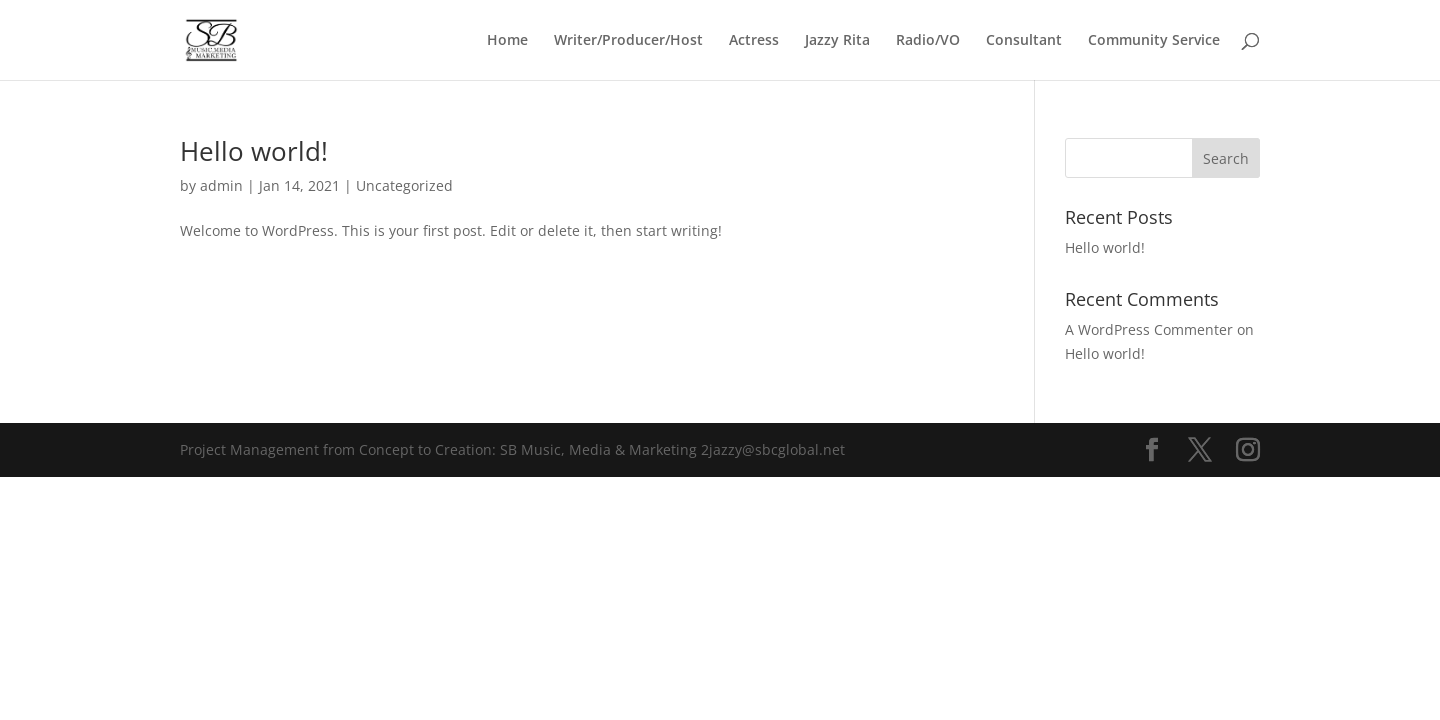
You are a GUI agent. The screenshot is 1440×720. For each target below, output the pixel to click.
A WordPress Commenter (1149, 329)
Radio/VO (928, 41)
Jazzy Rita (837, 41)
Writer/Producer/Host (628, 41)
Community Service (1154, 41)
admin (221, 185)
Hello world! (254, 151)
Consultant (1024, 41)
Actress (754, 41)
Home (507, 41)
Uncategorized (404, 185)
